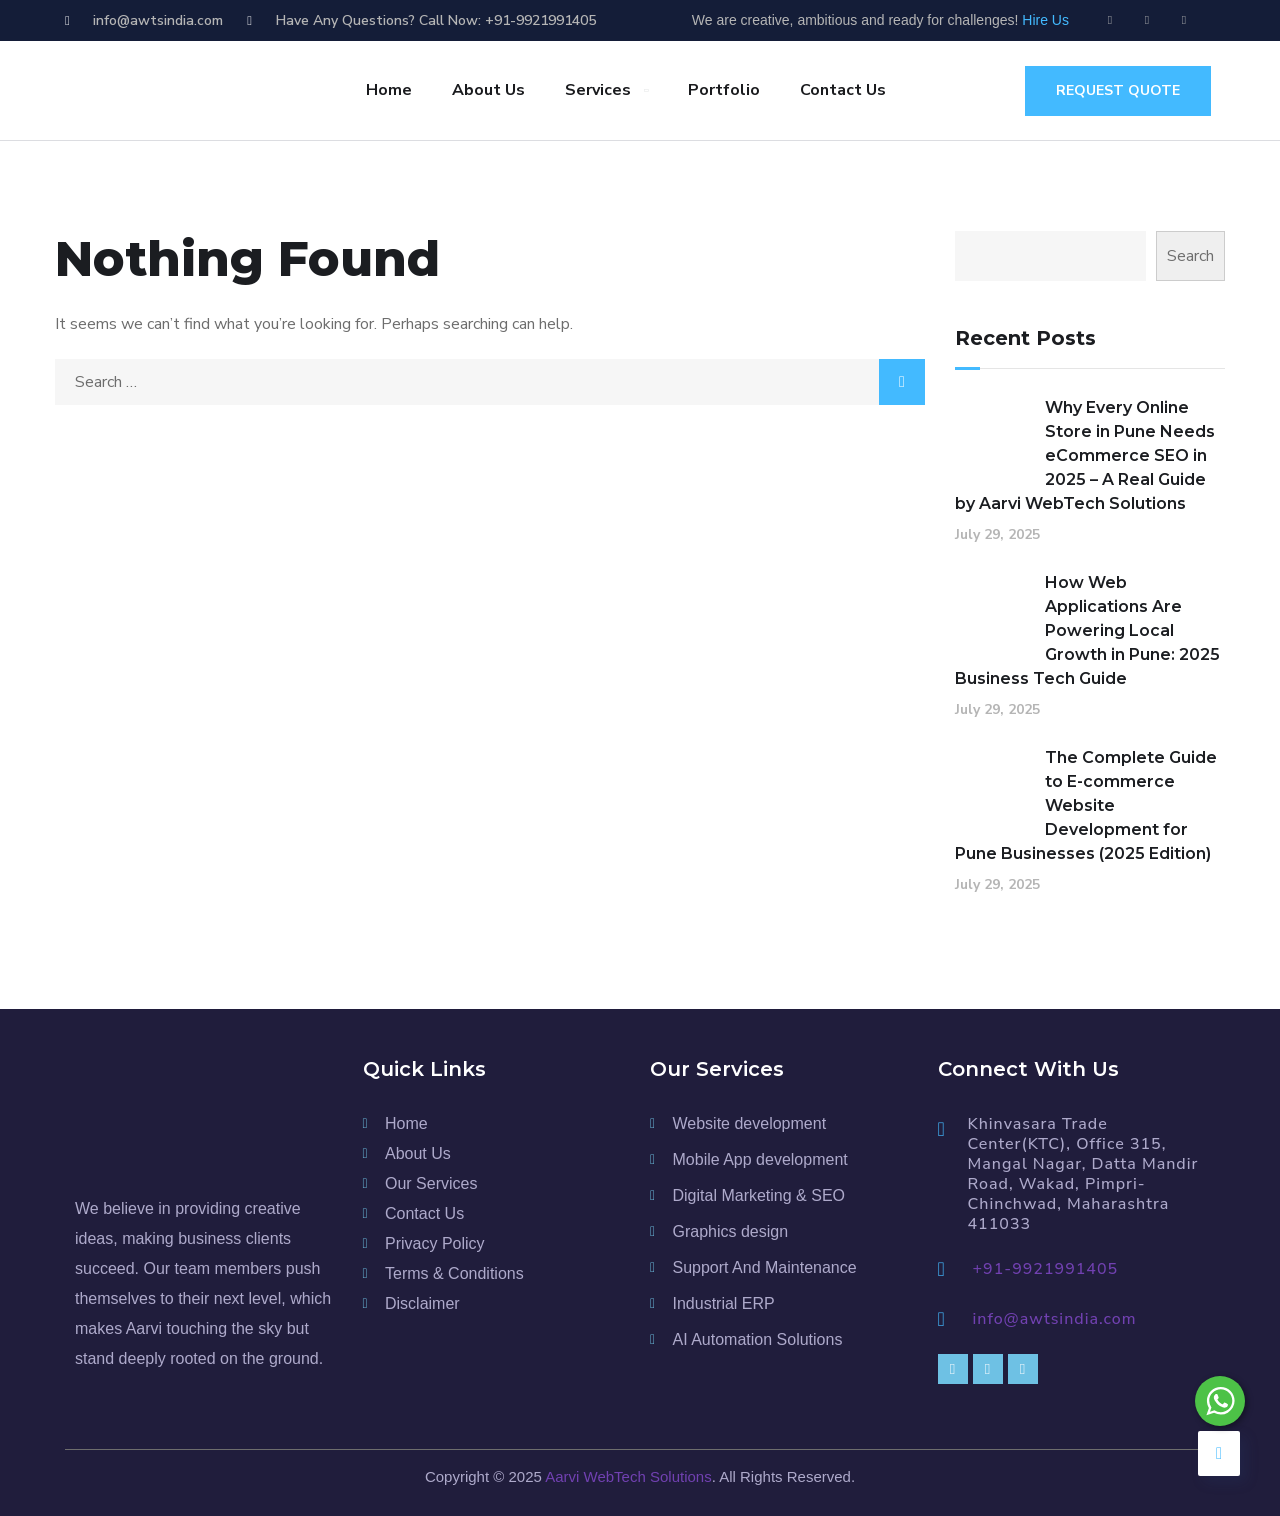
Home (389, 90)
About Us (488, 90)
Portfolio (724, 90)
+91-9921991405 (1046, 1269)
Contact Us (843, 90)
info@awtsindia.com (1055, 1319)
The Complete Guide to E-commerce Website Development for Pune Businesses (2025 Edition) (1086, 805)
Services (598, 90)
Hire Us (1045, 20)
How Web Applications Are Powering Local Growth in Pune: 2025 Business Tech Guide (1087, 630)
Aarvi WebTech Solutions (628, 1476)
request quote (1118, 90)
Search (1190, 256)
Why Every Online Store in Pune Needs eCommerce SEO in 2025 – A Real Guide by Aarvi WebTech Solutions (1085, 455)
